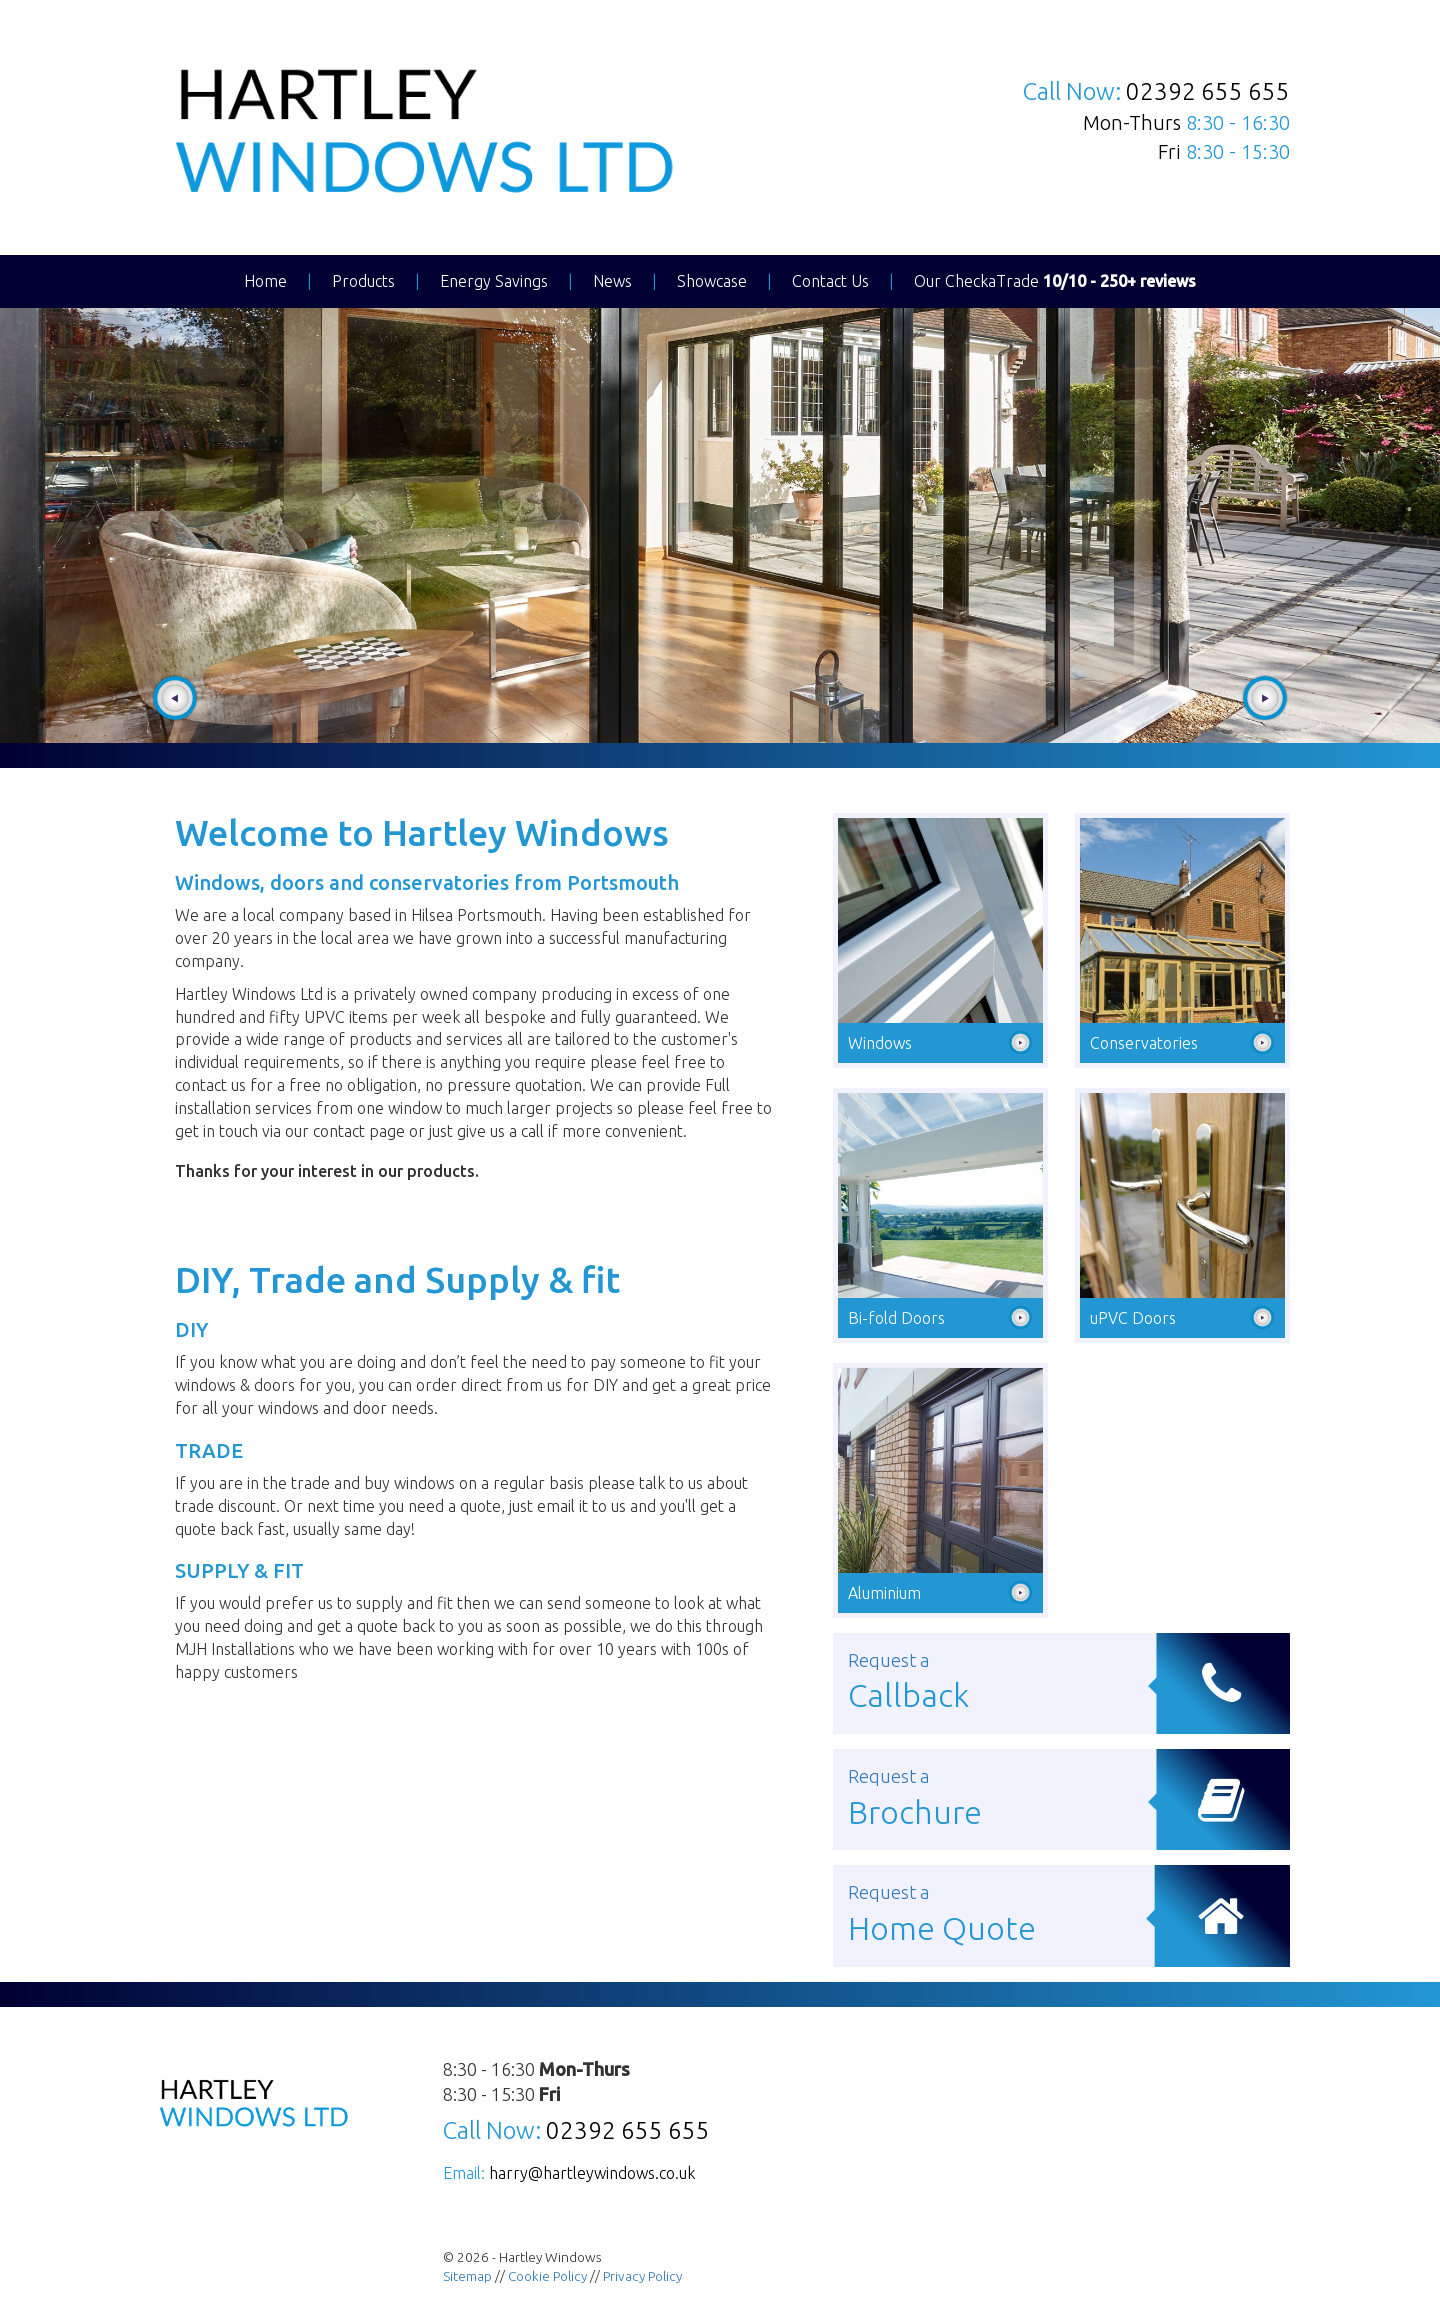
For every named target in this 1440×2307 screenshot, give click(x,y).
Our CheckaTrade (1055, 281)
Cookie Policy (547, 2276)
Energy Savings (494, 281)
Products (363, 281)
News (612, 281)
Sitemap (467, 2276)
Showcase (712, 281)
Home (265, 281)
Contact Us (830, 281)
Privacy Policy (642, 2276)
